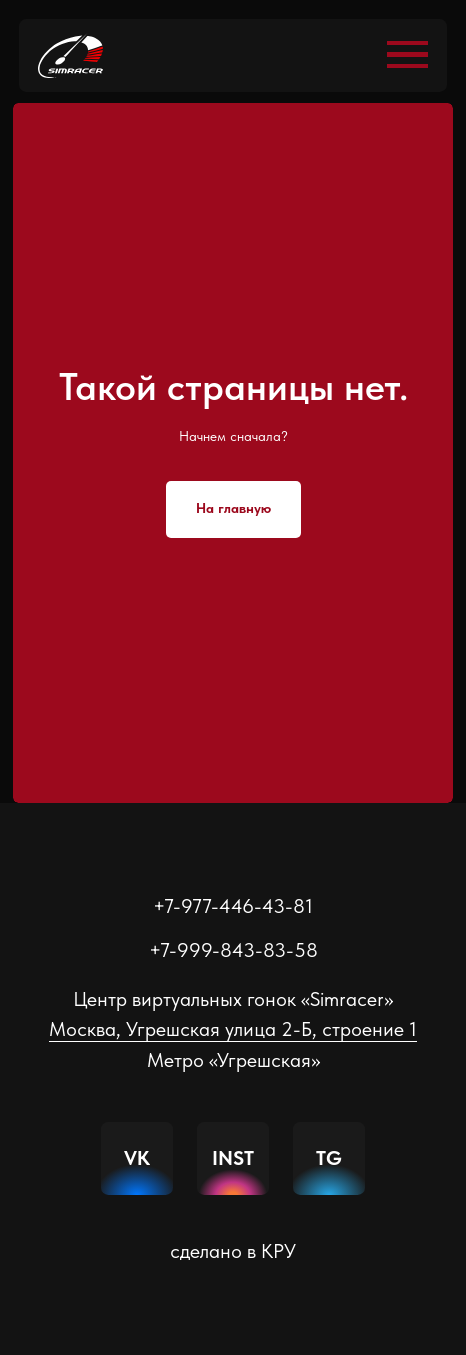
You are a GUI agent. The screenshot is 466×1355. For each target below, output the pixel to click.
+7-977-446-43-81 (233, 906)
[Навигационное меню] (407, 55)
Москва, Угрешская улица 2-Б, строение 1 (233, 1029)
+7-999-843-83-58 (233, 950)
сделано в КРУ (233, 1251)
